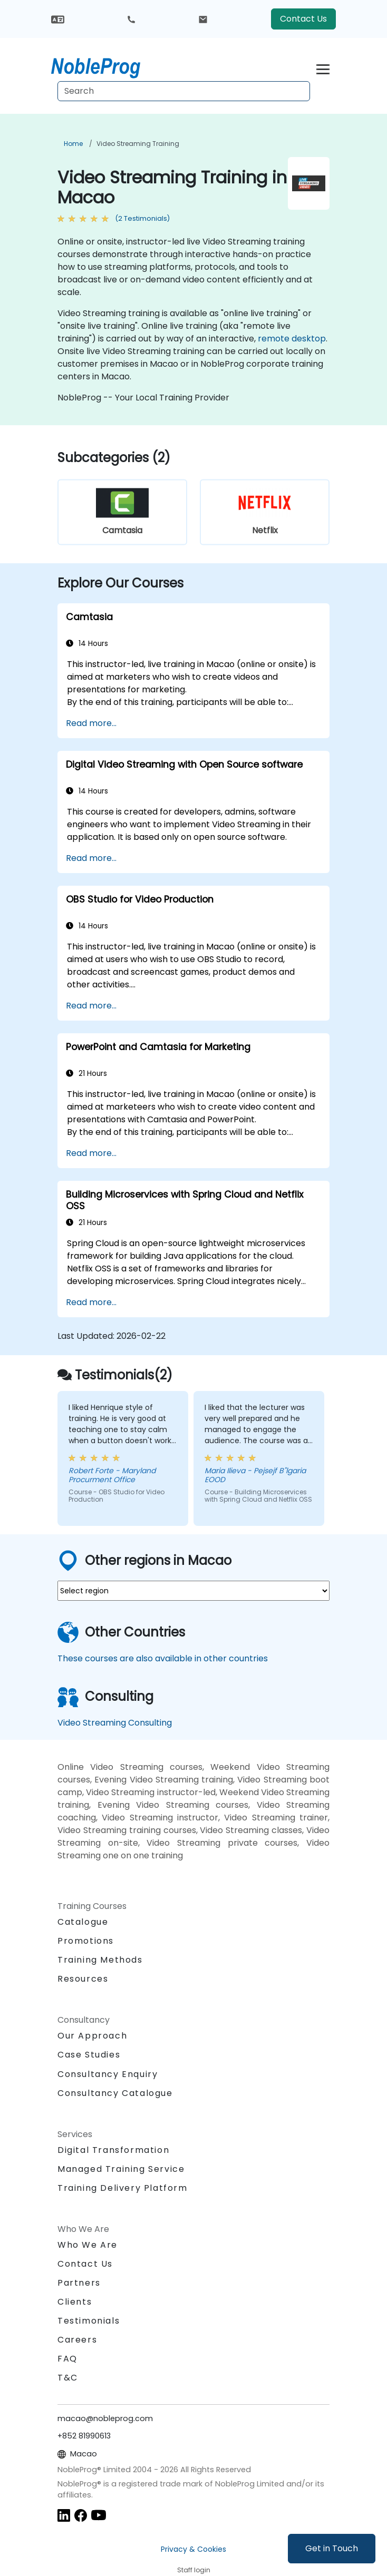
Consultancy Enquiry (107, 2074)
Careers (77, 2340)
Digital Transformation (113, 2150)
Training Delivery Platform (122, 2188)
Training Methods (100, 1960)
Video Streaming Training (137, 143)
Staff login (193, 2569)
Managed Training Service (121, 2169)
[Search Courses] (183, 91)
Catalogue (82, 1922)
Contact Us (303, 19)
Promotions (85, 1941)
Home (73, 143)
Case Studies (88, 2055)
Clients (74, 2302)
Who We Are (87, 2245)
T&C (67, 2378)
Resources (82, 1979)
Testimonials (88, 2321)
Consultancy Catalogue (115, 2093)
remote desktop (292, 338)
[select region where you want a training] (193, 1591)
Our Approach (92, 2036)
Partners (79, 2283)
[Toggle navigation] (323, 67)
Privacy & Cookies (193, 2549)
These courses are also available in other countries (162, 1658)
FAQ (67, 2359)
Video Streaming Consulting (114, 1723)
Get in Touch (331, 2548)
